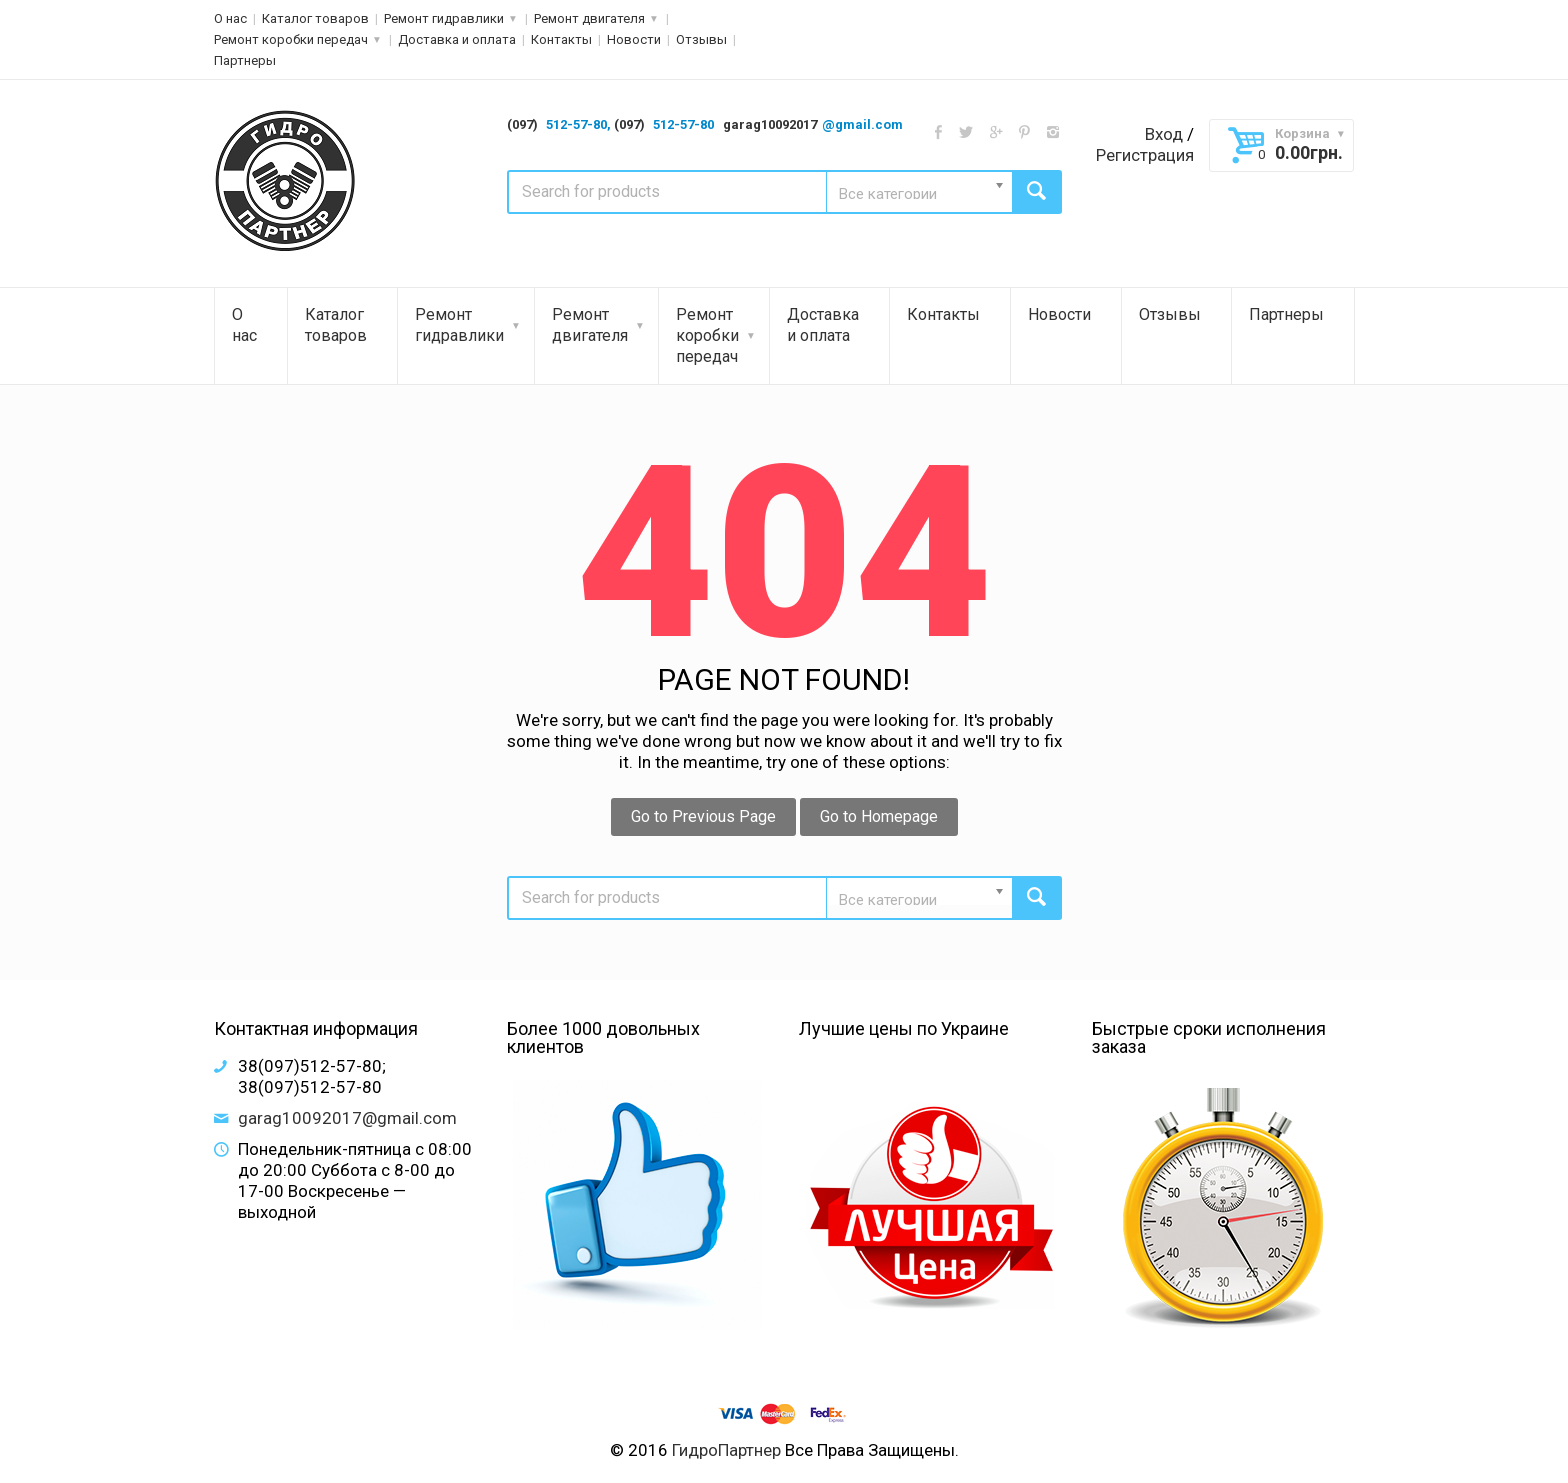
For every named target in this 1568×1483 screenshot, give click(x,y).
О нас (230, 18)
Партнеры (245, 60)
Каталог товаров (315, 18)
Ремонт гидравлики (444, 18)
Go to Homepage (879, 816)
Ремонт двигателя (589, 18)
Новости (634, 39)
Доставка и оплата (457, 39)
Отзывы (701, 39)
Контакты (561, 39)
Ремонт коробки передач (291, 39)
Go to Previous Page (703, 816)
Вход (1164, 134)
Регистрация (1145, 155)
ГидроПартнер (726, 1450)
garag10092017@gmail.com (347, 1118)
